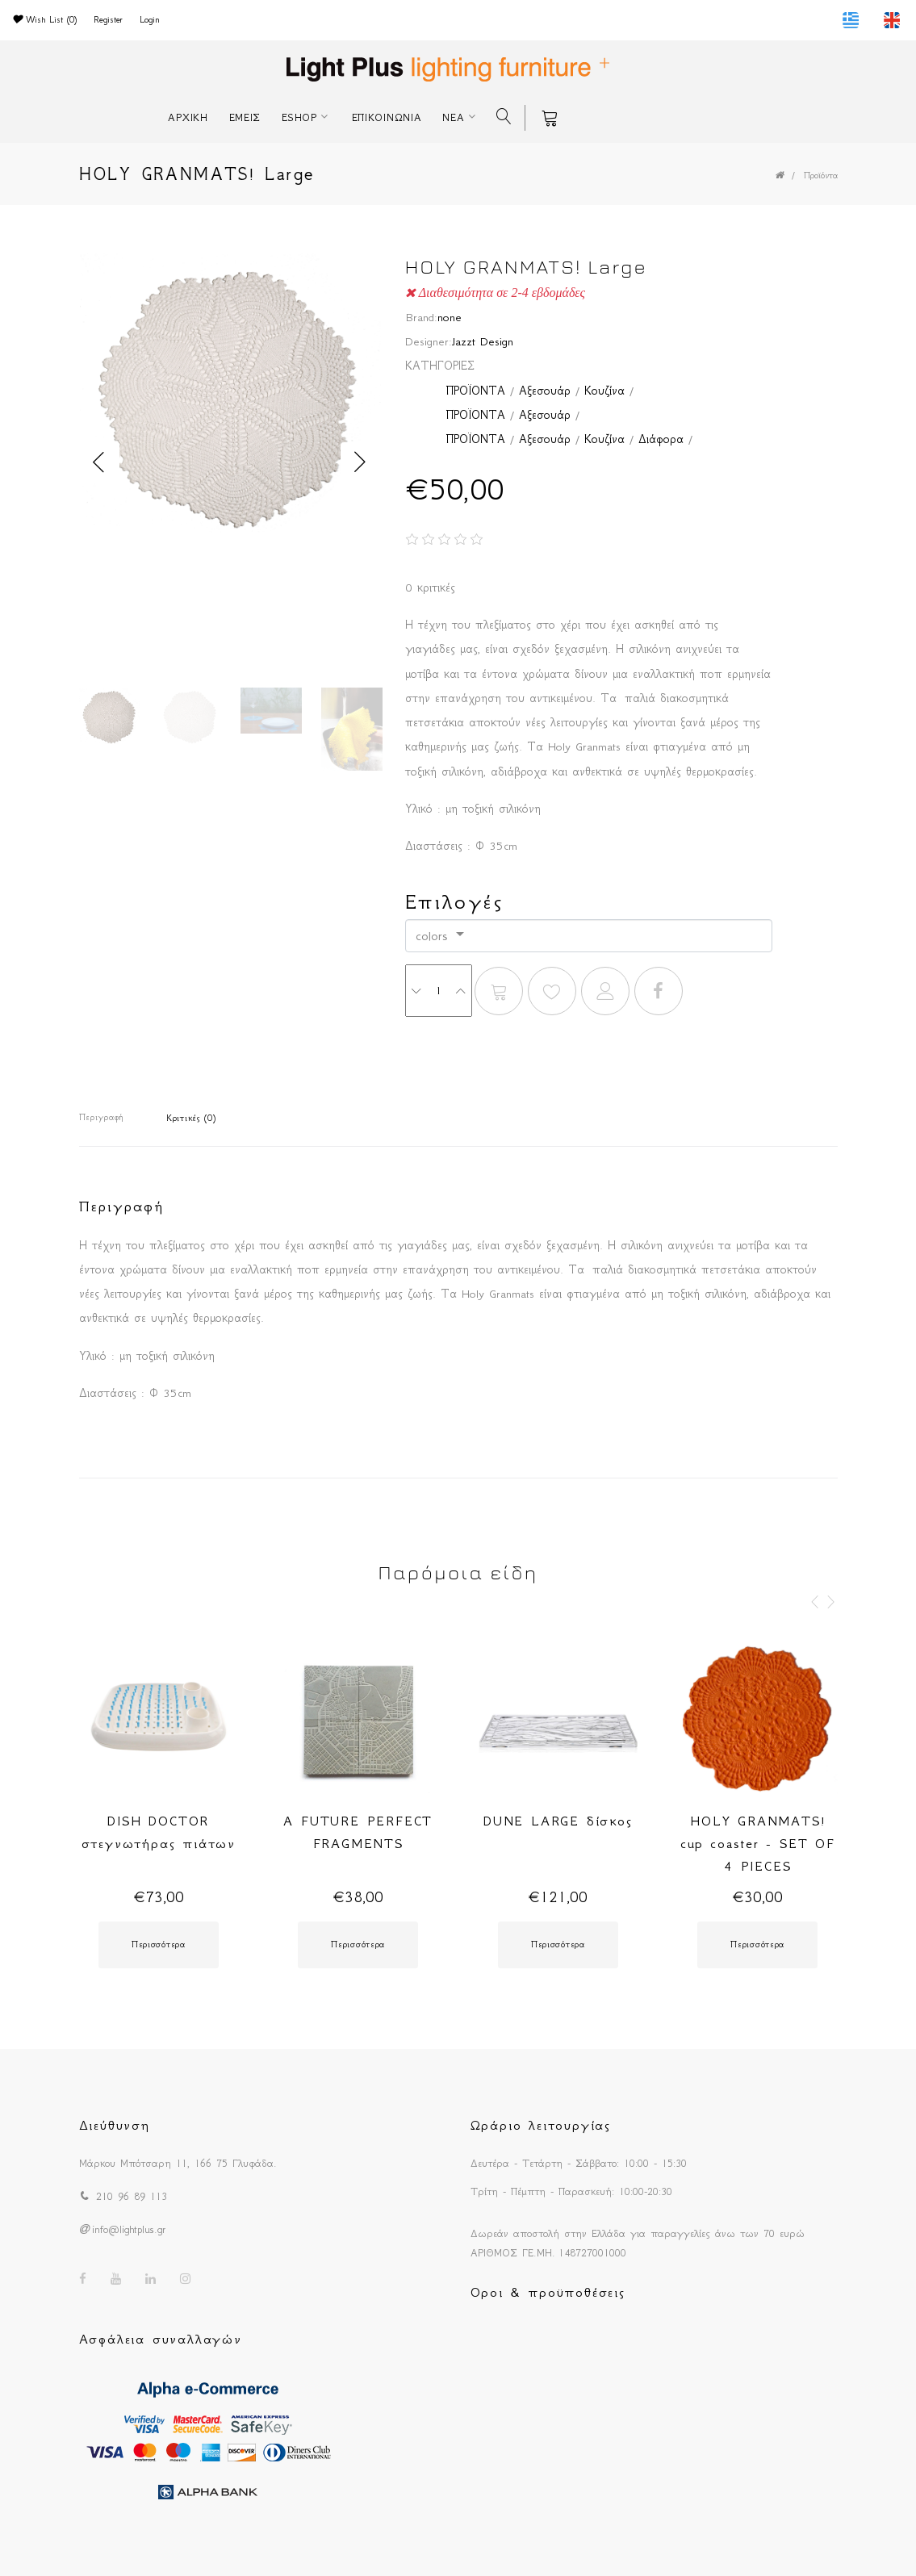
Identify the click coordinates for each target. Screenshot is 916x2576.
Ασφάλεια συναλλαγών (160, 2339)
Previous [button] (99, 462)
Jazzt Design (482, 341)
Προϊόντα (821, 175)
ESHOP (299, 117)
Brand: (421, 317)
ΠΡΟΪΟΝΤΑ (475, 390)
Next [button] (361, 462)
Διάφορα (661, 439)
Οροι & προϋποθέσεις (548, 2292)
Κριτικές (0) (191, 1118)
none (449, 317)
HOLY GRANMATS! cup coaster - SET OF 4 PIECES (757, 1843)
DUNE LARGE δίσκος (558, 1821)
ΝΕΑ (453, 117)
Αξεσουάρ (545, 390)
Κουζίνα (604, 390)
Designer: (428, 341)
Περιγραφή (101, 1117)
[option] (230, 402)
